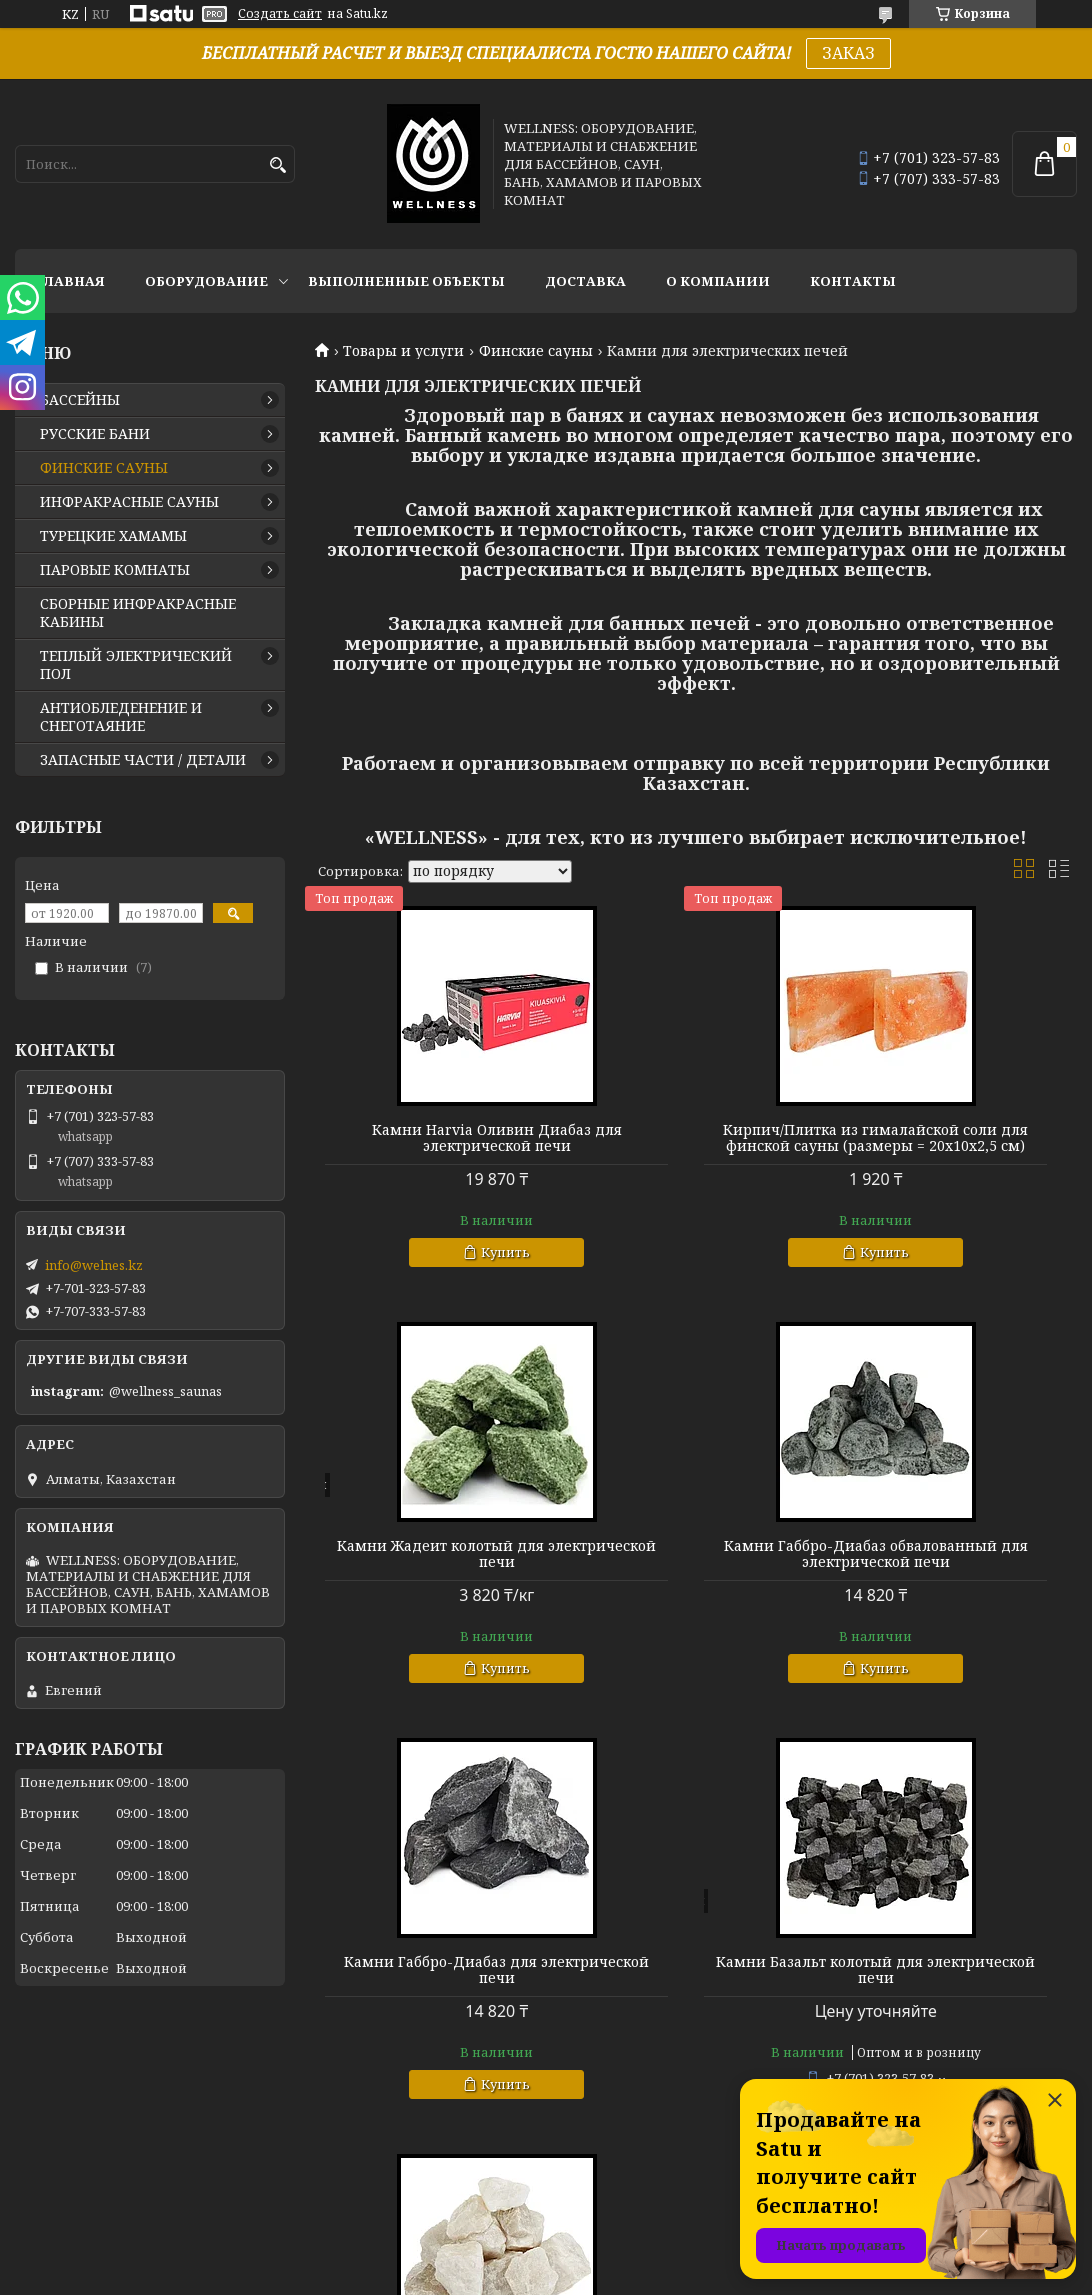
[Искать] (277, 165)
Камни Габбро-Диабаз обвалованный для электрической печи (437, 1594)
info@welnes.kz (94, 1265)
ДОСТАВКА (585, 281)
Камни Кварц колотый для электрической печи (436, 2018)
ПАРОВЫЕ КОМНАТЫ (115, 570)
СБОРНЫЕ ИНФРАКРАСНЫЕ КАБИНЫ (138, 613)
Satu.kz (645, 2257)
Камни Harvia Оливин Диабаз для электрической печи (436, 1138)
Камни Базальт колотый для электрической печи (955, 1586)
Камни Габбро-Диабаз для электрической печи (695, 1586)
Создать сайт (280, 14)
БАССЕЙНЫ (80, 400)
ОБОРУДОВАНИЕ (206, 281)
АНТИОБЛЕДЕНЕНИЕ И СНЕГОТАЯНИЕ (121, 717)
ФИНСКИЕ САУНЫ (104, 468)
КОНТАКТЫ (853, 281)
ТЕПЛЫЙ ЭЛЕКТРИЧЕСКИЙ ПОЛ (136, 665)
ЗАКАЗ (848, 53)
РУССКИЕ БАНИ (95, 434)
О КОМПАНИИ (718, 281)
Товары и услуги (403, 351)
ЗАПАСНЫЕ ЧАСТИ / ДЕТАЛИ (143, 760)
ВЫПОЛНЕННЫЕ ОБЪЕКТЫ (406, 281)
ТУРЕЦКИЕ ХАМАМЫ (113, 536)
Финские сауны (536, 351)
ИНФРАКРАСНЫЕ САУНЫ (129, 502)
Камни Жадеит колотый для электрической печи (955, 1138)
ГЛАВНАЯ (70, 281)
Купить (445, 1252)
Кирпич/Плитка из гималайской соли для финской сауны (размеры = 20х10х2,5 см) (695, 1154)
